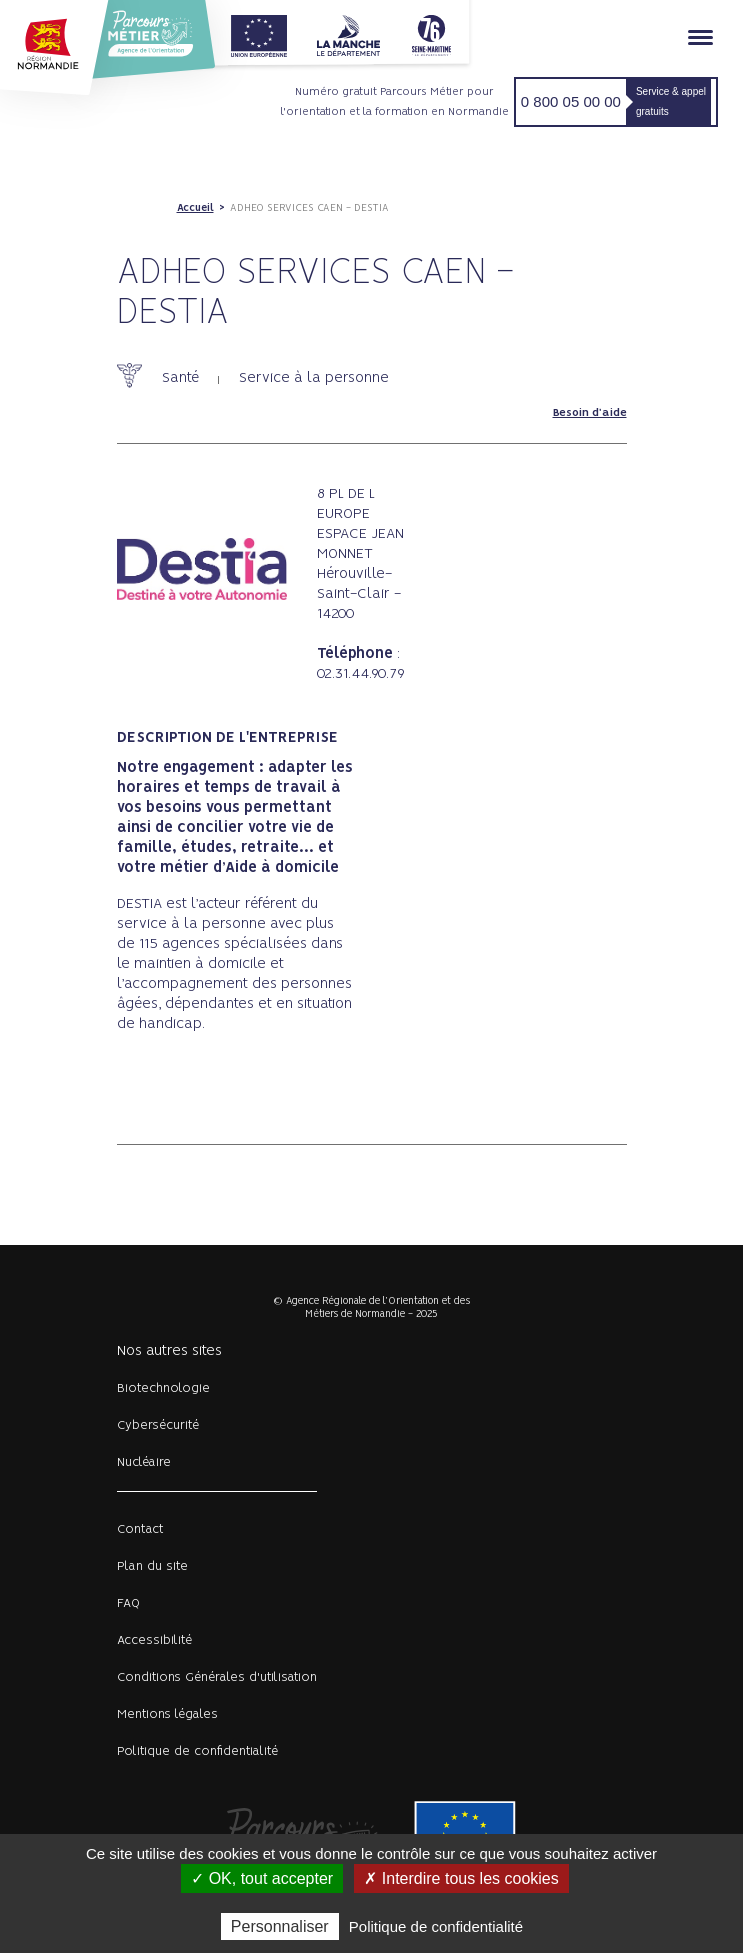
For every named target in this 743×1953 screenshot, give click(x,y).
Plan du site (152, 1566)
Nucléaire (144, 1462)
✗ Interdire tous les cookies (461, 1878)
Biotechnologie (163, 1388)
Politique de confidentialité (197, 1751)
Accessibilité (154, 1640)
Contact (140, 1529)
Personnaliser (280, 1926)
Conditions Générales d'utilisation (217, 1677)
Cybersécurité (158, 1425)
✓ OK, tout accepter (262, 1878)
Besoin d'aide (590, 413)
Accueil (195, 208)
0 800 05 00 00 (571, 101)
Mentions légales (167, 1714)
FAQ (128, 1603)
